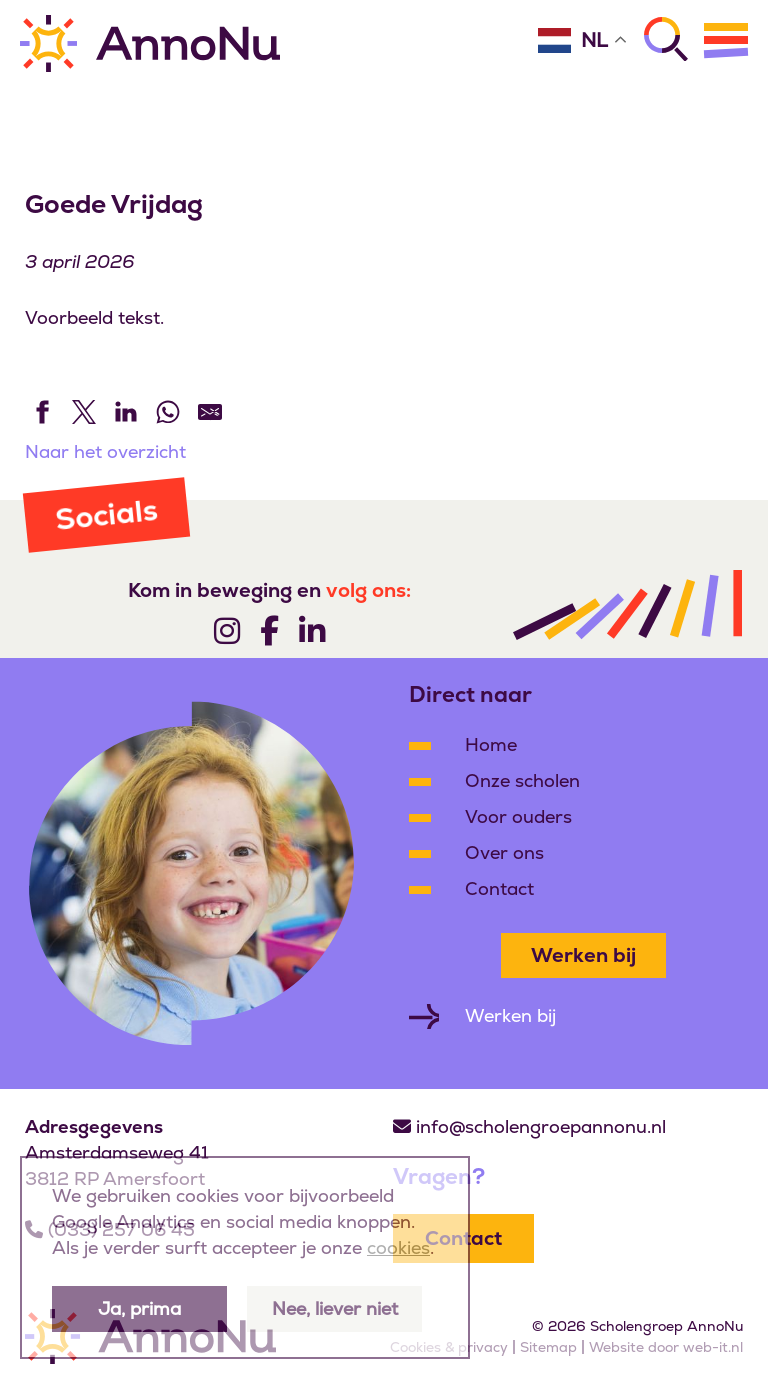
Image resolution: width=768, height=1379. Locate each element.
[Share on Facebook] (42, 412)
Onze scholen (522, 780)
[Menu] (726, 40)
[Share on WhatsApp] (168, 412)
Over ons (504, 852)
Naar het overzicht (105, 451)
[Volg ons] (227, 630)
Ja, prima (139, 1308)
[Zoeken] (666, 39)
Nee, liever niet (335, 1308)
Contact (499, 888)
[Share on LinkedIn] (126, 412)
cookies (398, 1247)
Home (491, 744)
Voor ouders (518, 816)
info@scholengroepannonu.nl (541, 1126)
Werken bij (583, 955)
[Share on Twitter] (84, 412)
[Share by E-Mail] (210, 412)
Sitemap (548, 1347)
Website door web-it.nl (666, 1347)
